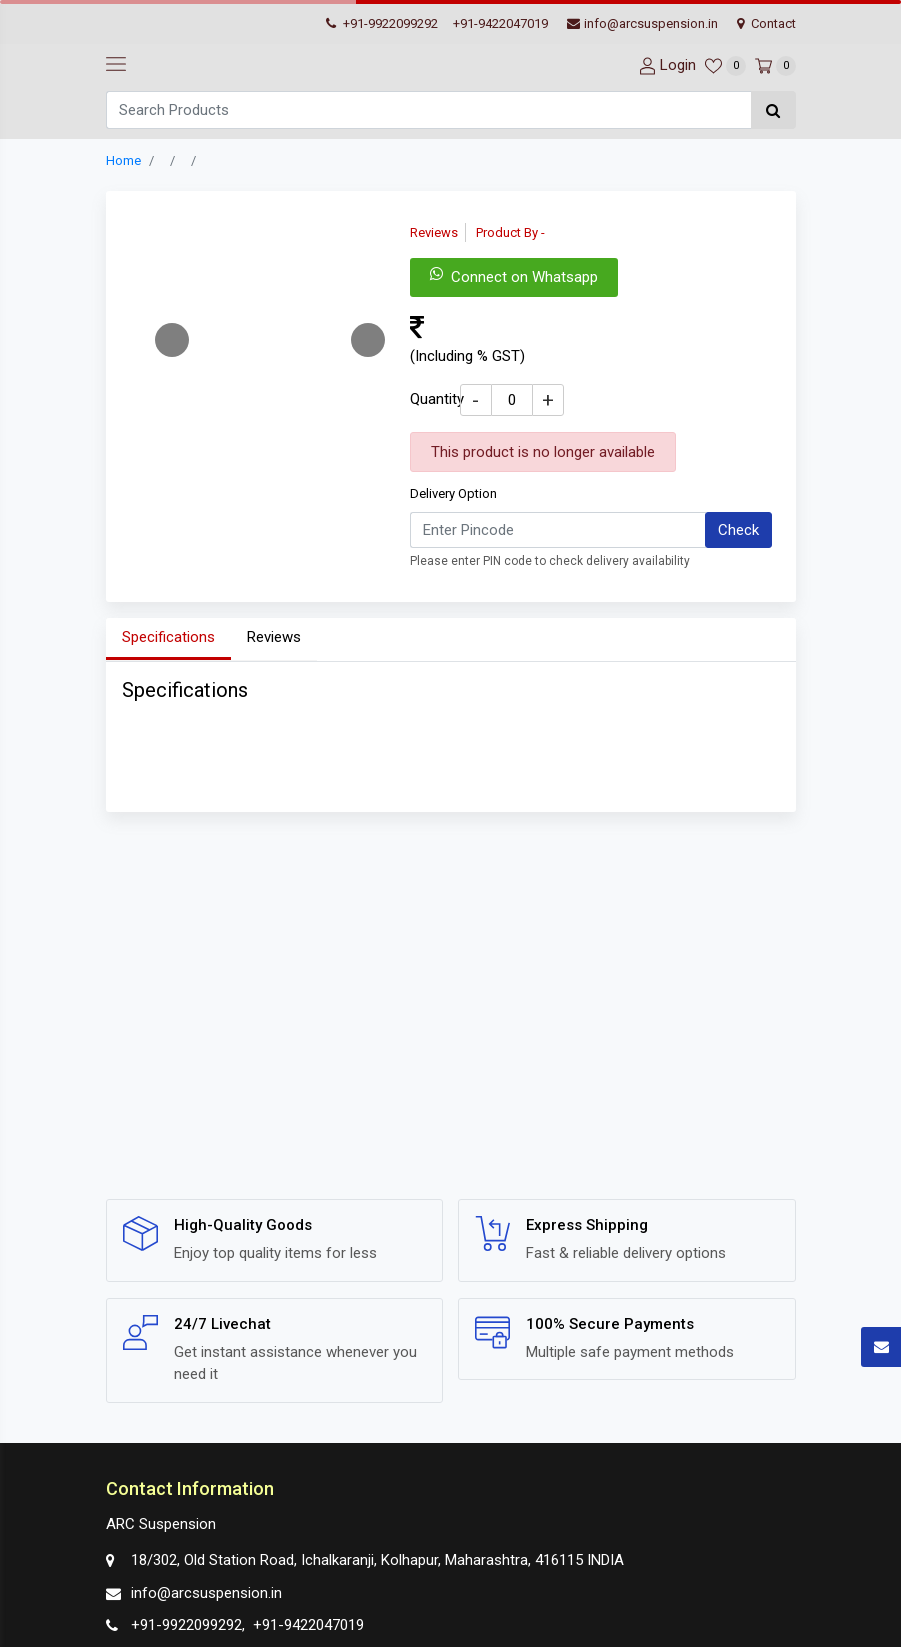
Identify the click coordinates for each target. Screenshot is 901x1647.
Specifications (168, 637)
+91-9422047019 (500, 23)
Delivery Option (453, 493)
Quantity (437, 399)
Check (738, 530)
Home (123, 160)
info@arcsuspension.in (642, 23)
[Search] (428, 110)
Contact (766, 23)
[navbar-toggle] (116, 65)
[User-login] (665, 65)
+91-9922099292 (382, 23)
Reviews (274, 637)
